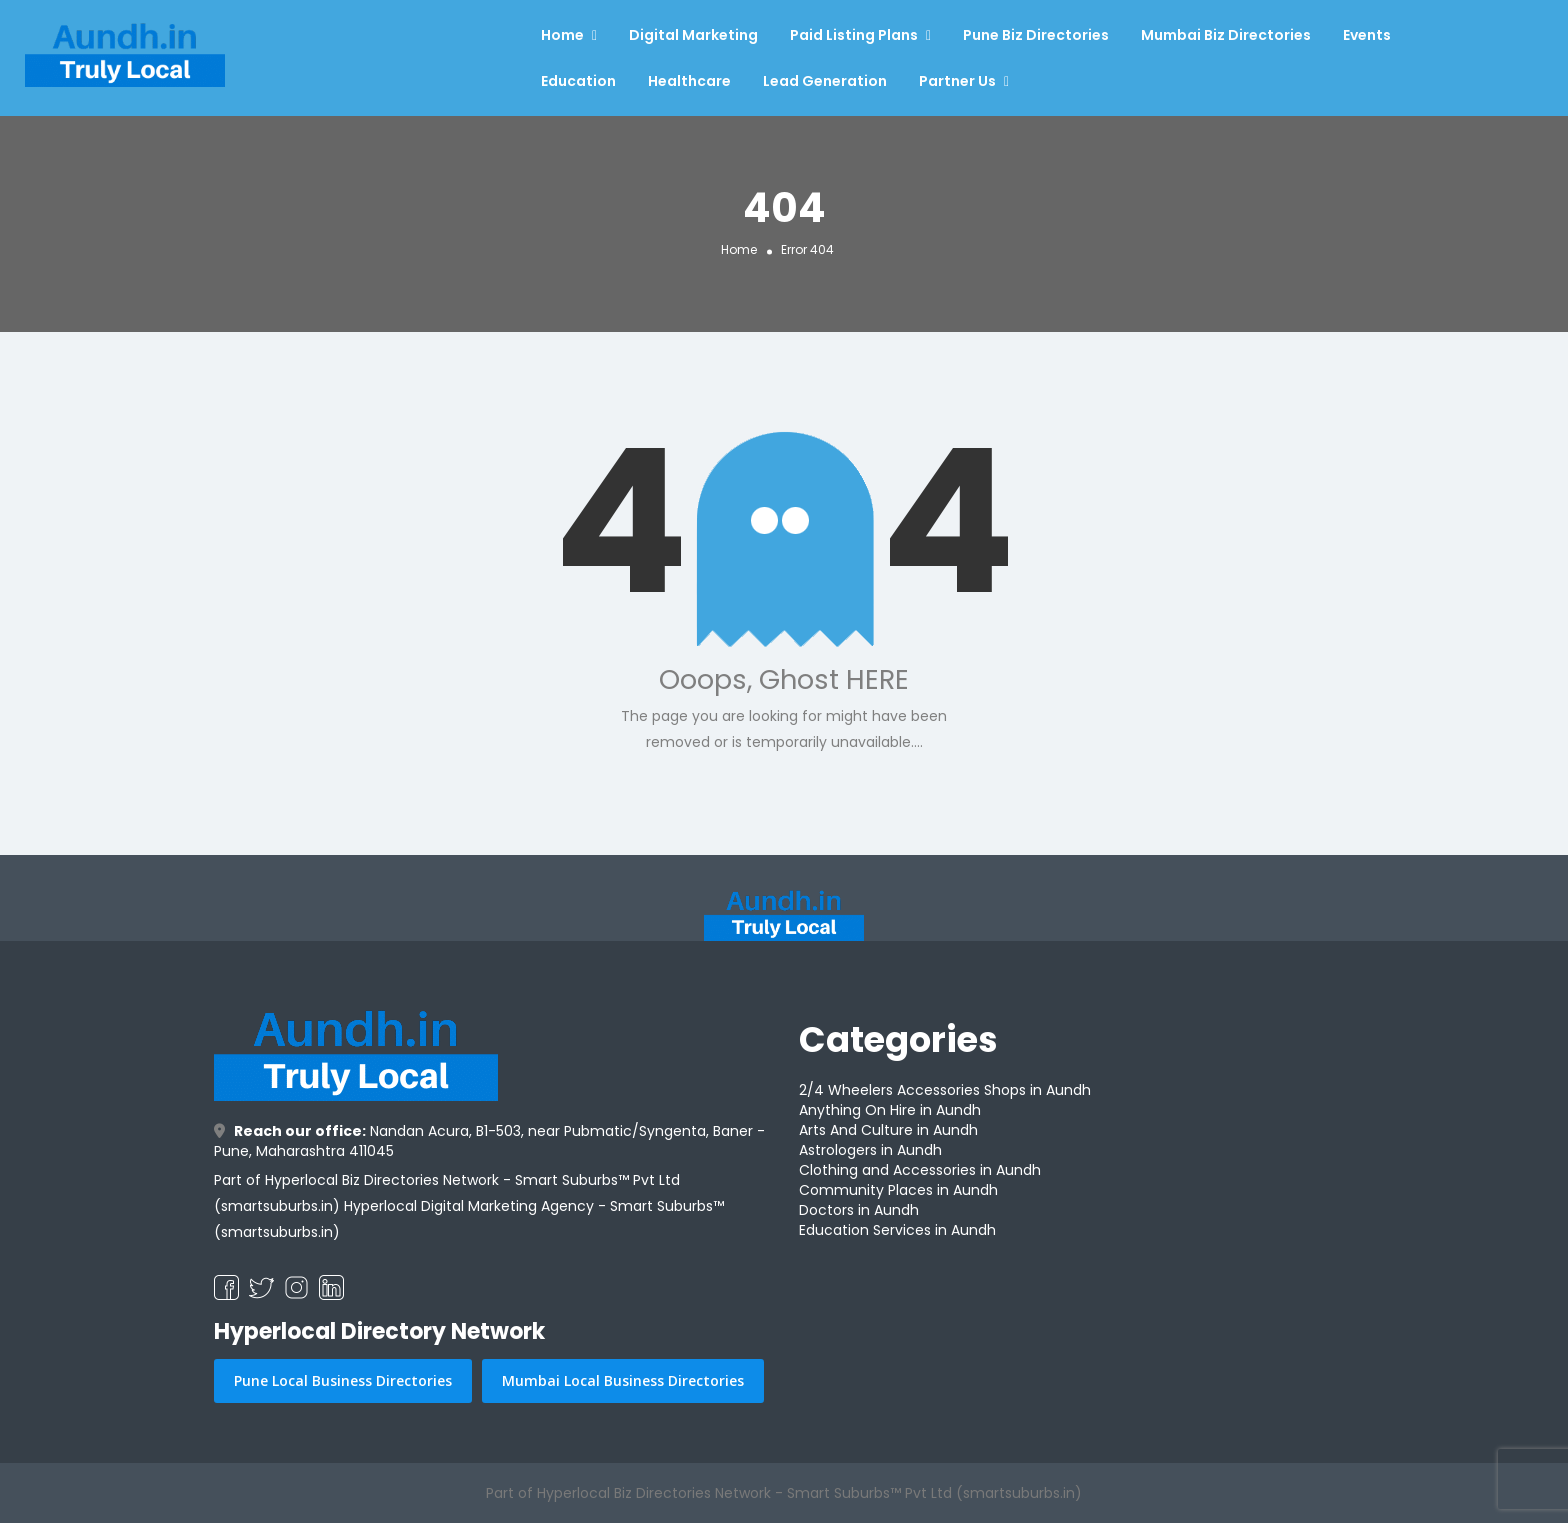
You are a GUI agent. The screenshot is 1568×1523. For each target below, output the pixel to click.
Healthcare (689, 81)
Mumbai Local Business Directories (623, 1380)
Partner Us (957, 81)
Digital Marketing (693, 35)
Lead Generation (825, 81)
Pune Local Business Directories (343, 1380)
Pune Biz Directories (1036, 35)
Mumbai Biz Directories (1226, 35)
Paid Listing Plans (854, 35)
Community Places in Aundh (898, 1190)
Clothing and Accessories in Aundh (920, 1170)
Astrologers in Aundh (870, 1150)
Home (562, 35)
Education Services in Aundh (897, 1230)
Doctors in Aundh (859, 1210)
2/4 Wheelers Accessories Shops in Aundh (945, 1090)
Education (578, 81)
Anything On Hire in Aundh (890, 1110)
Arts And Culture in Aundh (888, 1130)
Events (1367, 35)
